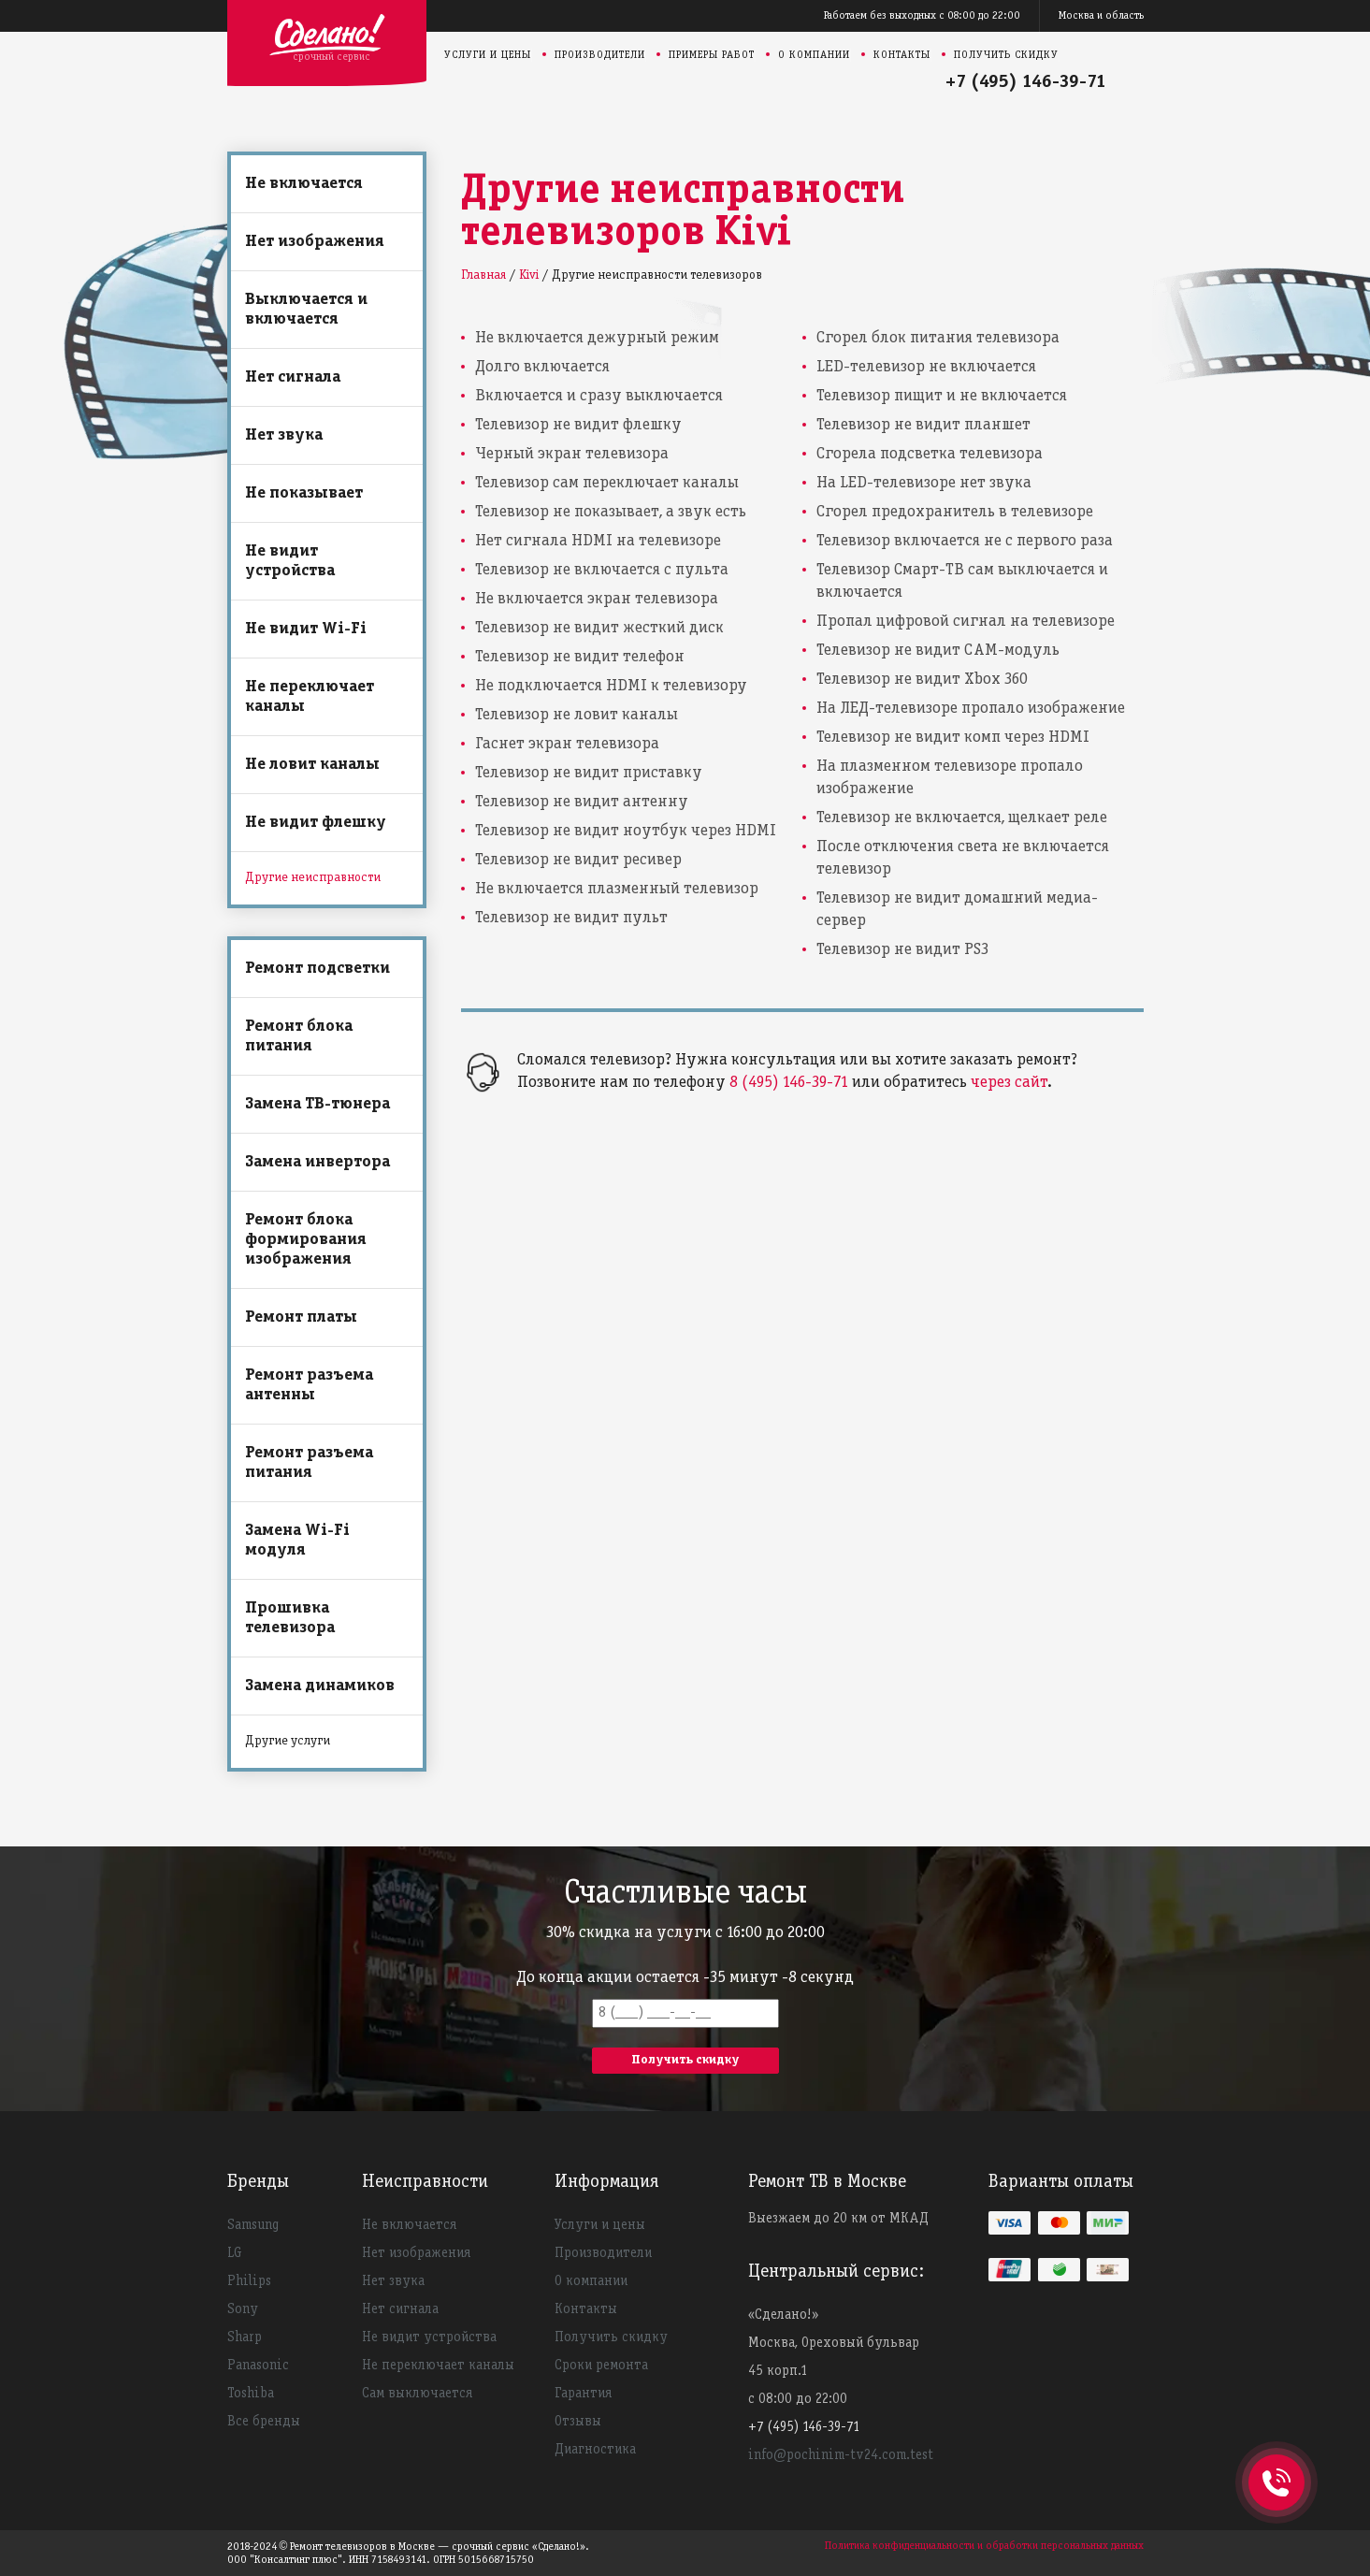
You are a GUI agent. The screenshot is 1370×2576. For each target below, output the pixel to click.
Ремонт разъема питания (309, 1463)
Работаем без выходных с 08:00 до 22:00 (922, 15)
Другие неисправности (313, 878)
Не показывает (304, 493)
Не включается (304, 184)
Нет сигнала (292, 377)
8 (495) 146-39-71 (788, 1083)
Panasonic (258, 2365)
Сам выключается (417, 2393)
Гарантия (583, 2393)
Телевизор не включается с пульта (601, 570)
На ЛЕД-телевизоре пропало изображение (970, 708)
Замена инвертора (317, 1162)
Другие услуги (287, 1741)
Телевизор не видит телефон (580, 657)
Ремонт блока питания (299, 1036)
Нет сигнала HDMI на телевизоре (598, 541)
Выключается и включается (306, 309)
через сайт (1009, 1083)
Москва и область (1101, 15)
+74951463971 (1276, 2461)
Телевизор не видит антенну (581, 802)
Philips (249, 2281)
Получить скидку (1006, 55)
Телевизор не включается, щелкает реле (961, 818)
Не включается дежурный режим (597, 338)
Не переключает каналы (309, 697)
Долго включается (542, 367)
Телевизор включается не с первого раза (964, 541)
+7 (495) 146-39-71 (1025, 82)
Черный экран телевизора (572, 454)
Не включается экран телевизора (596, 599)
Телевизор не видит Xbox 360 (922, 679)
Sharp (244, 2337)
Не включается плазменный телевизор (616, 889)
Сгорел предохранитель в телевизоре (954, 512)
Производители (600, 55)
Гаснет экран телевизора (567, 744)
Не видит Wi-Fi (306, 629)
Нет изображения (314, 242)
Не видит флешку (315, 823)
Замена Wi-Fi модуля (297, 1540)
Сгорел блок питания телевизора (938, 338)
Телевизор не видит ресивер (578, 860)
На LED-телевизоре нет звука (923, 483)
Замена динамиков (320, 1686)
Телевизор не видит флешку (578, 425)
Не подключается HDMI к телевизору (611, 686)
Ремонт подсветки (317, 969)
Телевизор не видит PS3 (902, 950)
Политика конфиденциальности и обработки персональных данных (984, 2545)
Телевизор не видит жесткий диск (599, 628)
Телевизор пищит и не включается (941, 396)
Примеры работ (712, 55)
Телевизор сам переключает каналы (607, 483)
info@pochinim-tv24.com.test (840, 2455)
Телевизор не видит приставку (588, 773)
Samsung (253, 2225)
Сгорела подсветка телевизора (929, 454)
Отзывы (578, 2421)
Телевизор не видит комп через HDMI (952, 737)
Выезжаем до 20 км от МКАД (838, 2218)
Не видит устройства (290, 561)
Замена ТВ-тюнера (317, 1104)
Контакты (901, 55)
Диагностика (595, 2449)
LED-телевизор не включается (926, 367)
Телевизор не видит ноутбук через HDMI (625, 831)
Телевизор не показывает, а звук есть (610, 512)
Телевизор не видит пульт (571, 918)
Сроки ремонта (601, 2365)
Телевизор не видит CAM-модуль (938, 650)
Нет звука (284, 435)
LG (234, 2253)
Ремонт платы (301, 1317)
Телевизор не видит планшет (923, 425)
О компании (814, 55)
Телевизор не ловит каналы (576, 715)
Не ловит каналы (312, 765)
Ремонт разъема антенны (309, 1385)
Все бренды (263, 2421)
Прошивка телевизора (290, 1618)
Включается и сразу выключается (599, 396)
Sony (242, 2309)
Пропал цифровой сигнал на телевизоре (965, 622)
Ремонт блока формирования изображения (306, 1239)
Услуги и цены (487, 55)
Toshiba (250, 2393)
